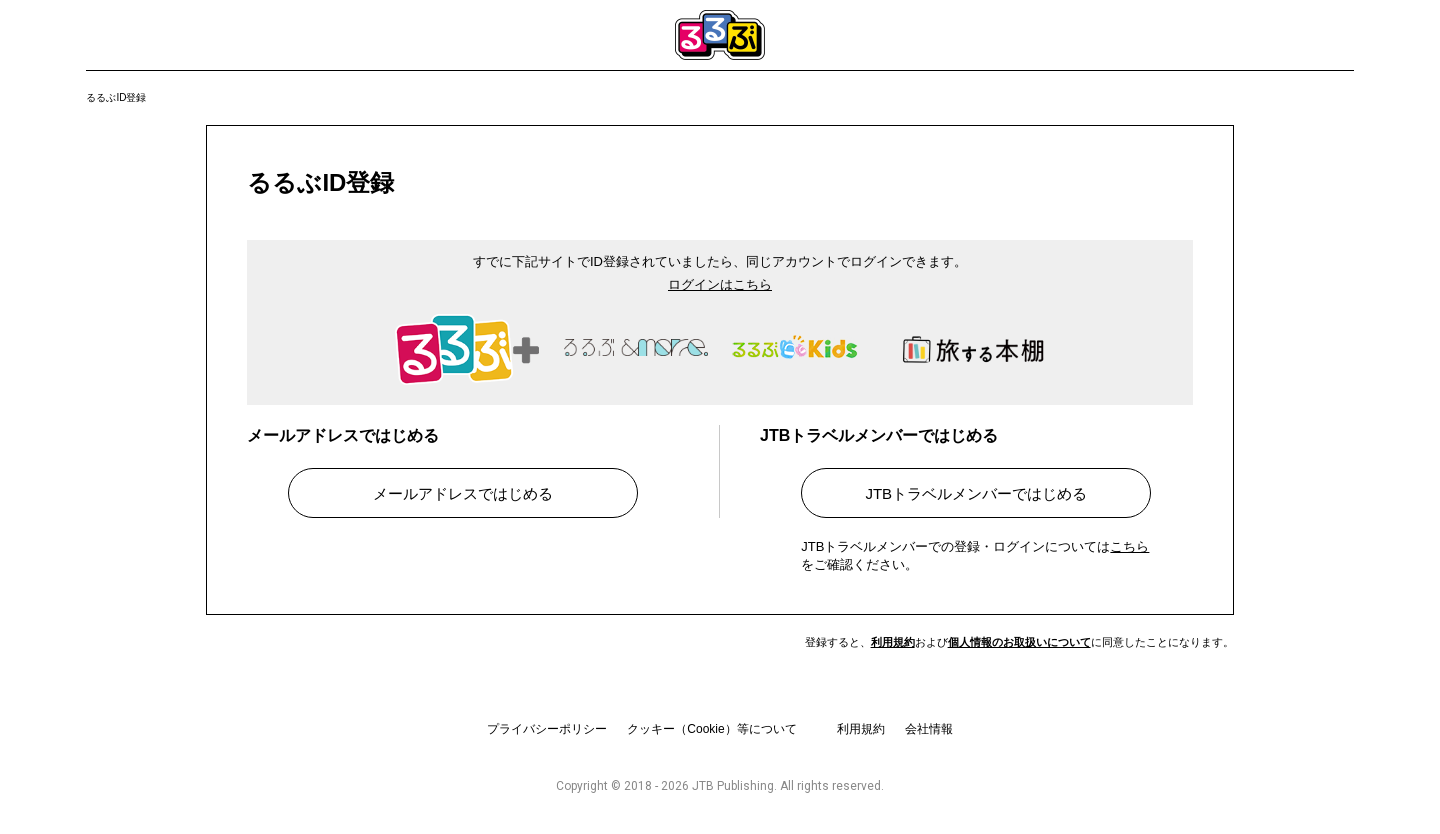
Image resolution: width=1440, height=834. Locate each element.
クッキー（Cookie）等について (711, 729)
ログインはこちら (720, 284)
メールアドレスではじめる (463, 493)
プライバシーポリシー (547, 729)
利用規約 (893, 642)
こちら (1129, 546)
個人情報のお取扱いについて (1019, 642)
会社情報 (929, 729)
